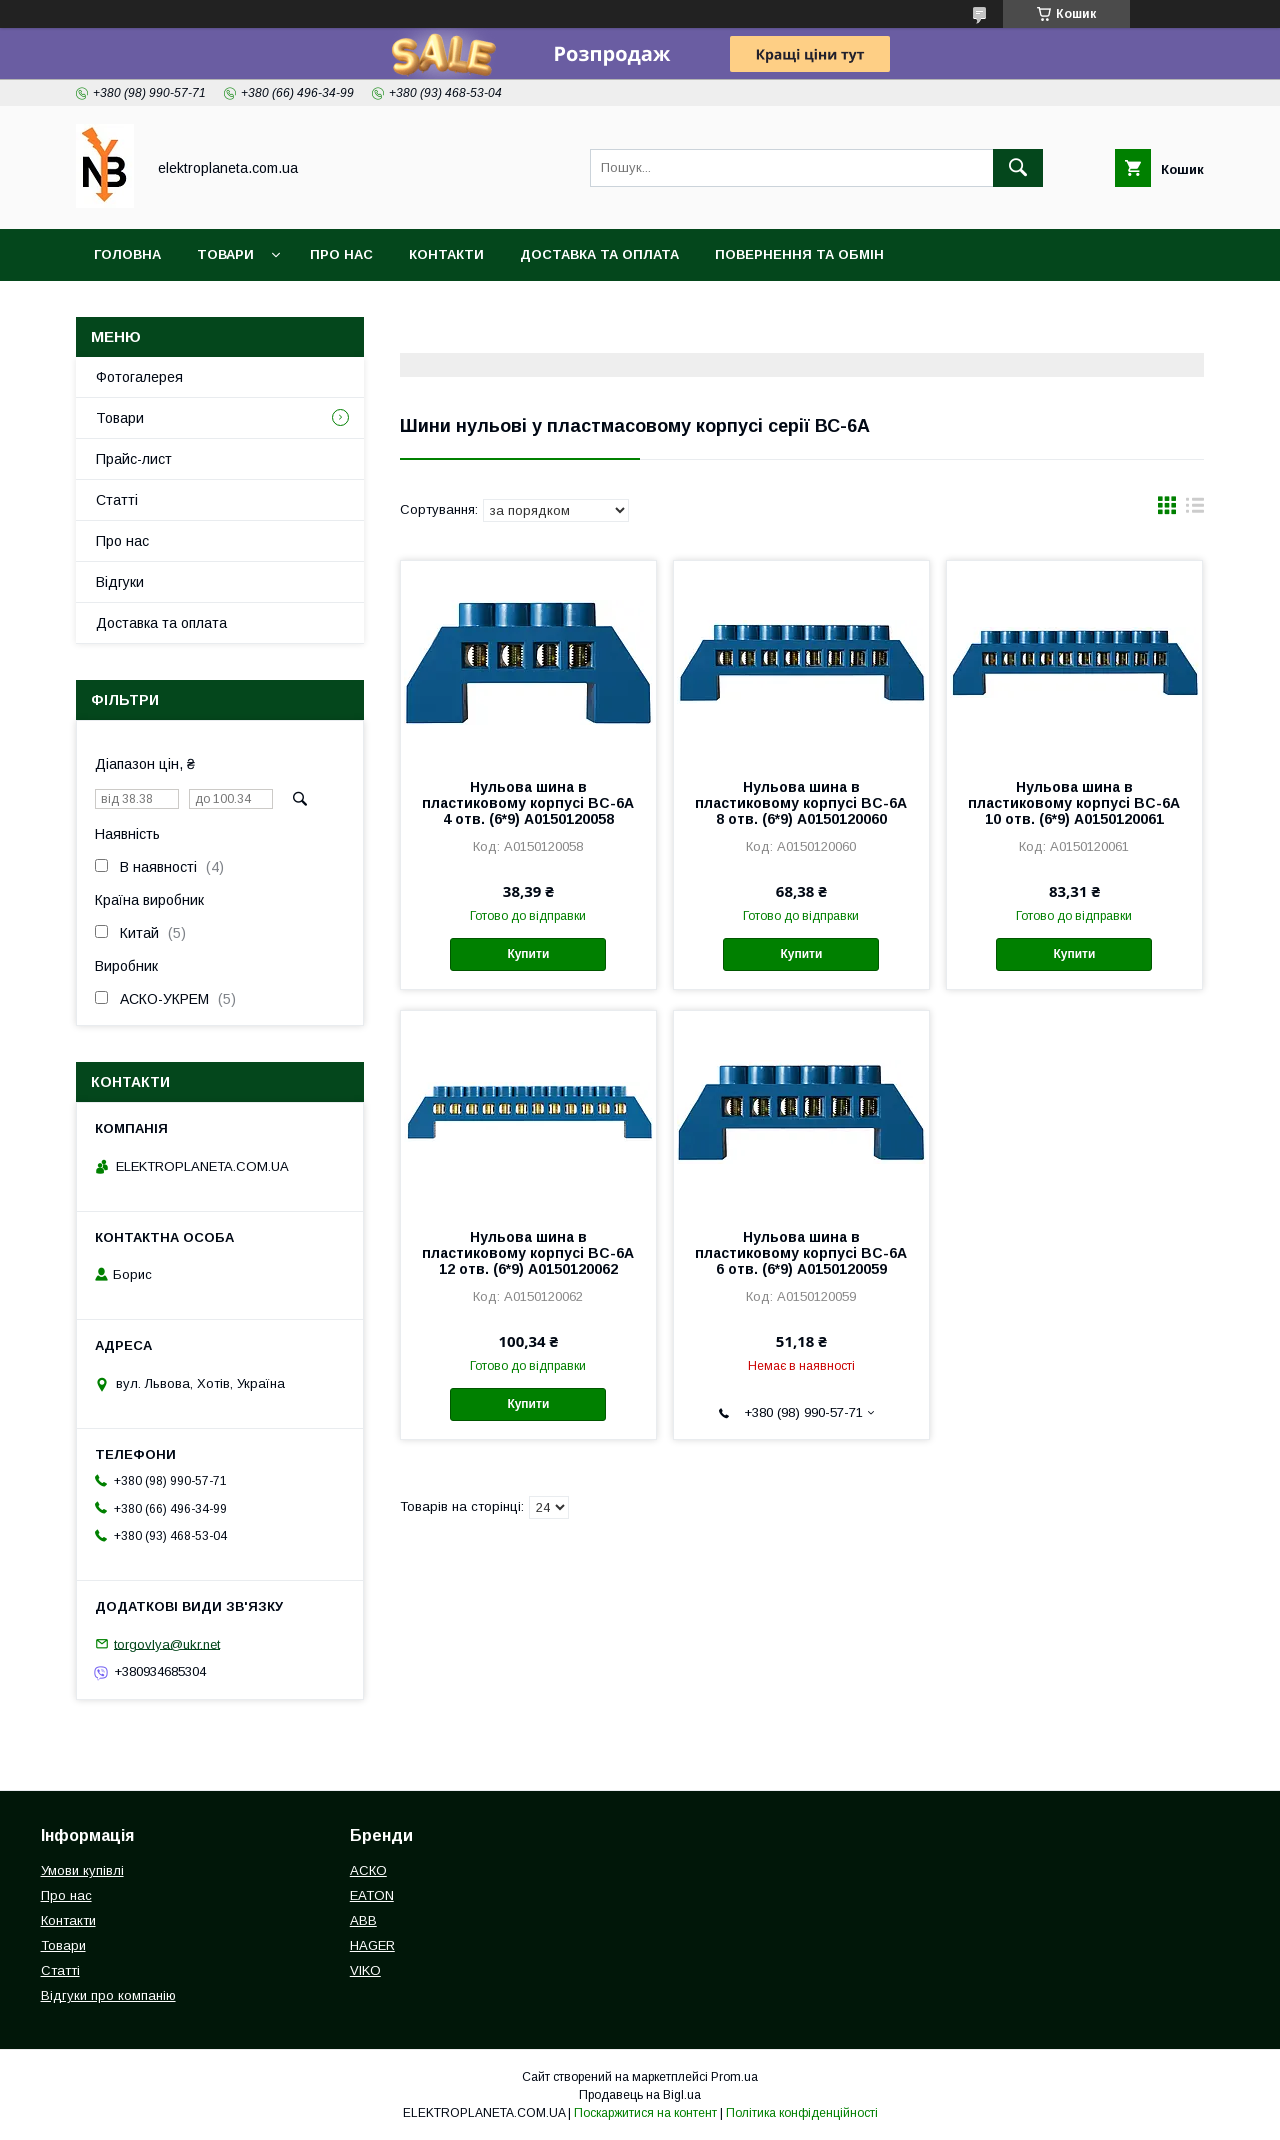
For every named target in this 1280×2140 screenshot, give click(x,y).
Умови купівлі (82, 1870)
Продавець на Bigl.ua (640, 2095)
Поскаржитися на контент (645, 2113)
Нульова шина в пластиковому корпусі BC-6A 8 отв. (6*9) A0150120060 (801, 803)
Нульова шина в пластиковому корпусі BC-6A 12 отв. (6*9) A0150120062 (528, 1253)
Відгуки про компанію (108, 1995)
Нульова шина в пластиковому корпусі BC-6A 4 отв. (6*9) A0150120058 (528, 803)
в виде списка (1195, 510)
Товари (225, 254)
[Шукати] (1018, 168)
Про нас (341, 254)
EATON (372, 1895)
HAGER (372, 1945)
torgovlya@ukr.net (167, 1643)
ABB (363, 1920)
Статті (117, 500)
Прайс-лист (134, 459)
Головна (127, 254)
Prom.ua (734, 2077)
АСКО (368, 1870)
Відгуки (120, 582)
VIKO (365, 1970)
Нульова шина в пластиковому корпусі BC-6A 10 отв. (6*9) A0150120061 (1074, 803)
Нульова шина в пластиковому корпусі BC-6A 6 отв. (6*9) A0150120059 (801, 1253)
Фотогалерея (139, 377)
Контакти (446, 254)
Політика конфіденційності (802, 2113)
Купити (528, 954)
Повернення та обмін (799, 254)
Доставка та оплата (599, 254)
